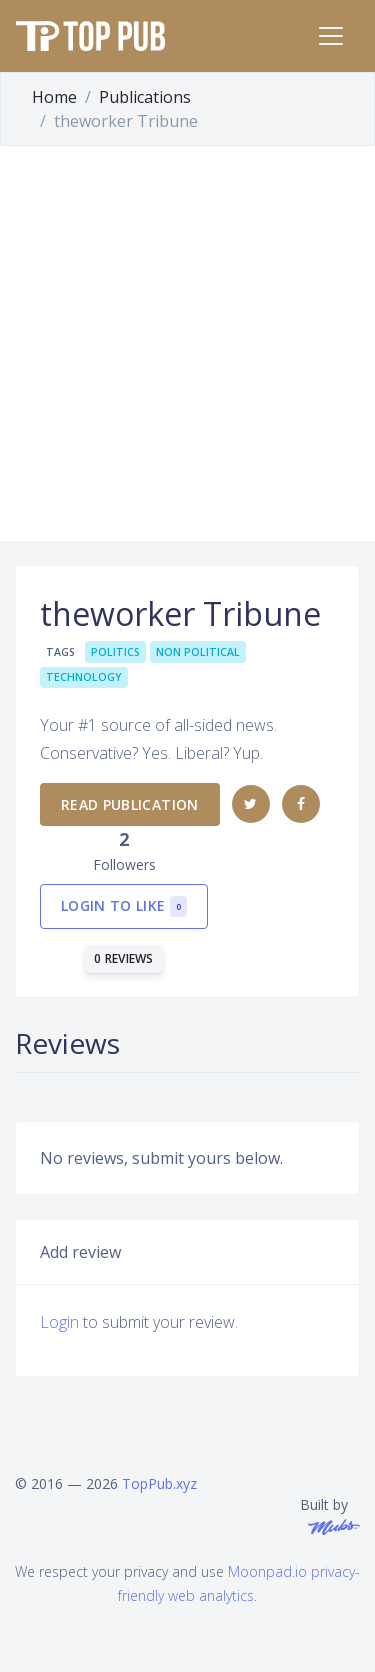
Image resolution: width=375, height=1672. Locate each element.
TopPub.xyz (159, 1483)
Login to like (124, 906)
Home (54, 97)
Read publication (130, 804)
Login (59, 1322)
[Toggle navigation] (331, 36)
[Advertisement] (187, 343)
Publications (145, 97)
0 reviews (124, 958)
